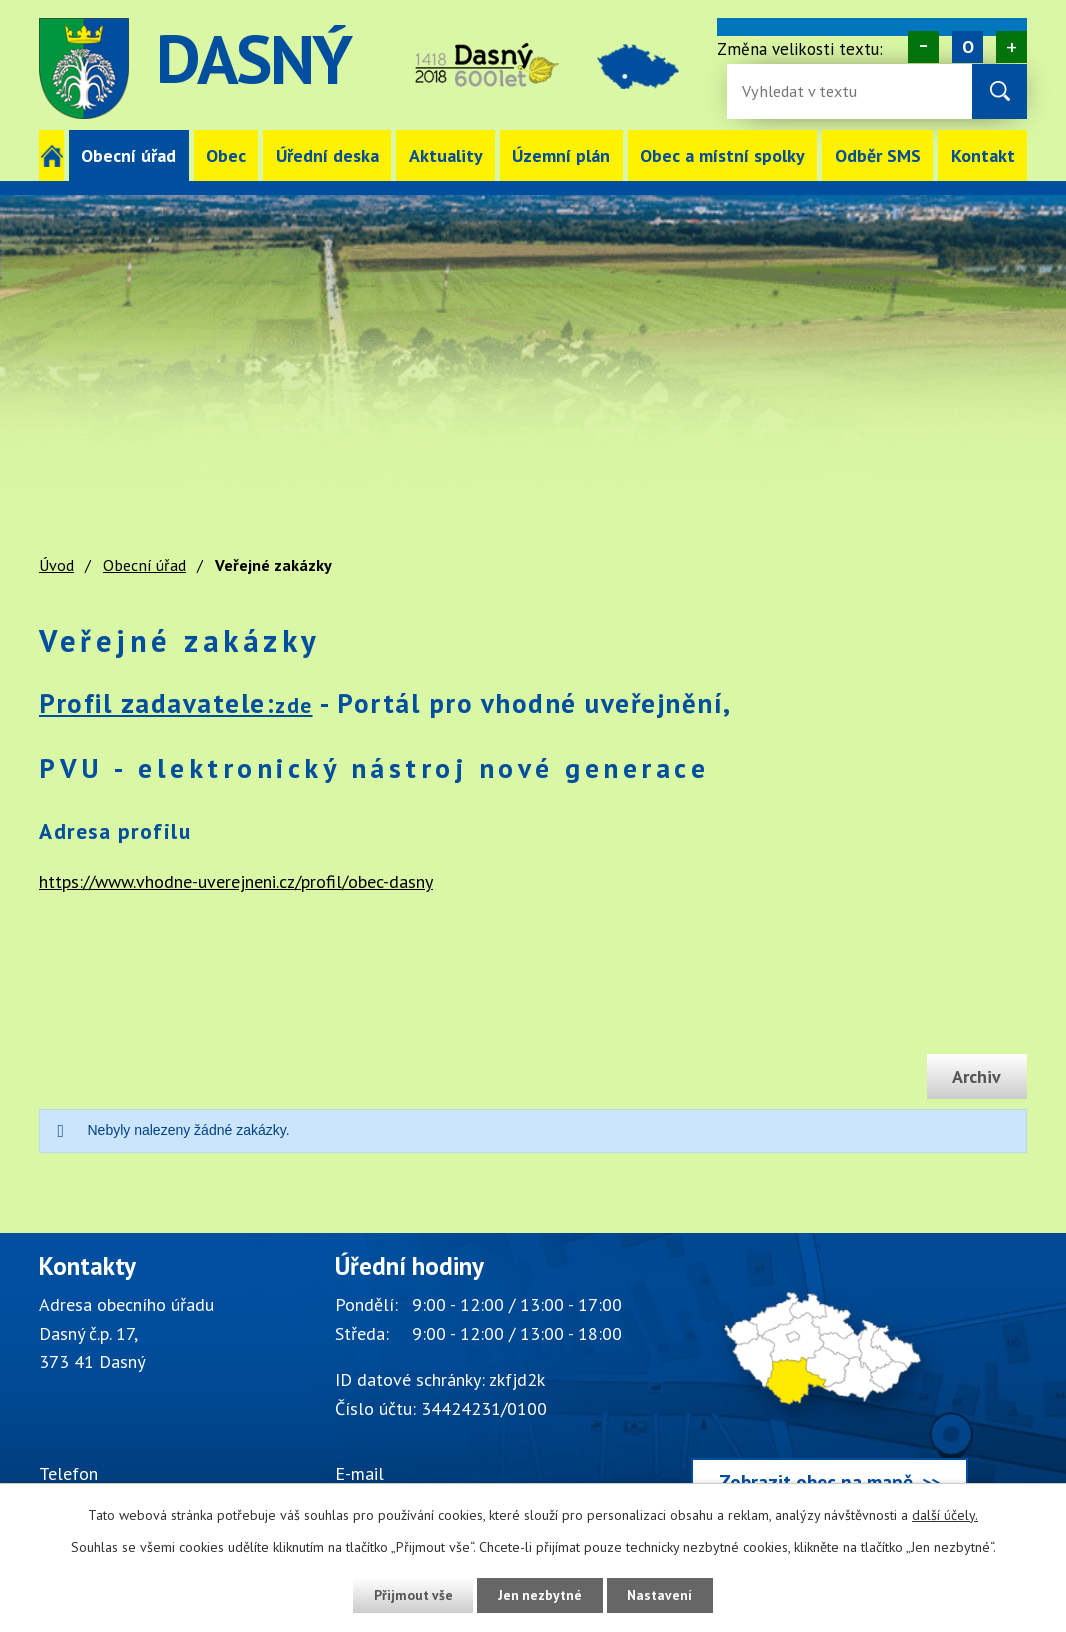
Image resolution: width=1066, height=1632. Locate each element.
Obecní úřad (128, 155)
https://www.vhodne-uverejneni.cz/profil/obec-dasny (236, 881)
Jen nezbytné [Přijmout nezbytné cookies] (540, 1595)
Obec (226, 155)
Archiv (975, 1076)
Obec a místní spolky (722, 155)
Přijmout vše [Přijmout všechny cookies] (410, 1595)
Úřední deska (327, 155)
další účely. (945, 1515)
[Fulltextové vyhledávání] (807, 91)
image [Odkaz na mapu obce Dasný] (645, 68)
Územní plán (561, 155)
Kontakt (983, 155)
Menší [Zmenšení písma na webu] (923, 47)
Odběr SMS (878, 155)
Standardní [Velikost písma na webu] (967, 47)
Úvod (51, 155)
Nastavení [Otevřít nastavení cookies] (662, 1595)
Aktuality (446, 155)
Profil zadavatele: (176, 703)
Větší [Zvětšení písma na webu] (1011, 47)
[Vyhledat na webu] (999, 91)
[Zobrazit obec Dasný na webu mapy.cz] (829, 1384)
